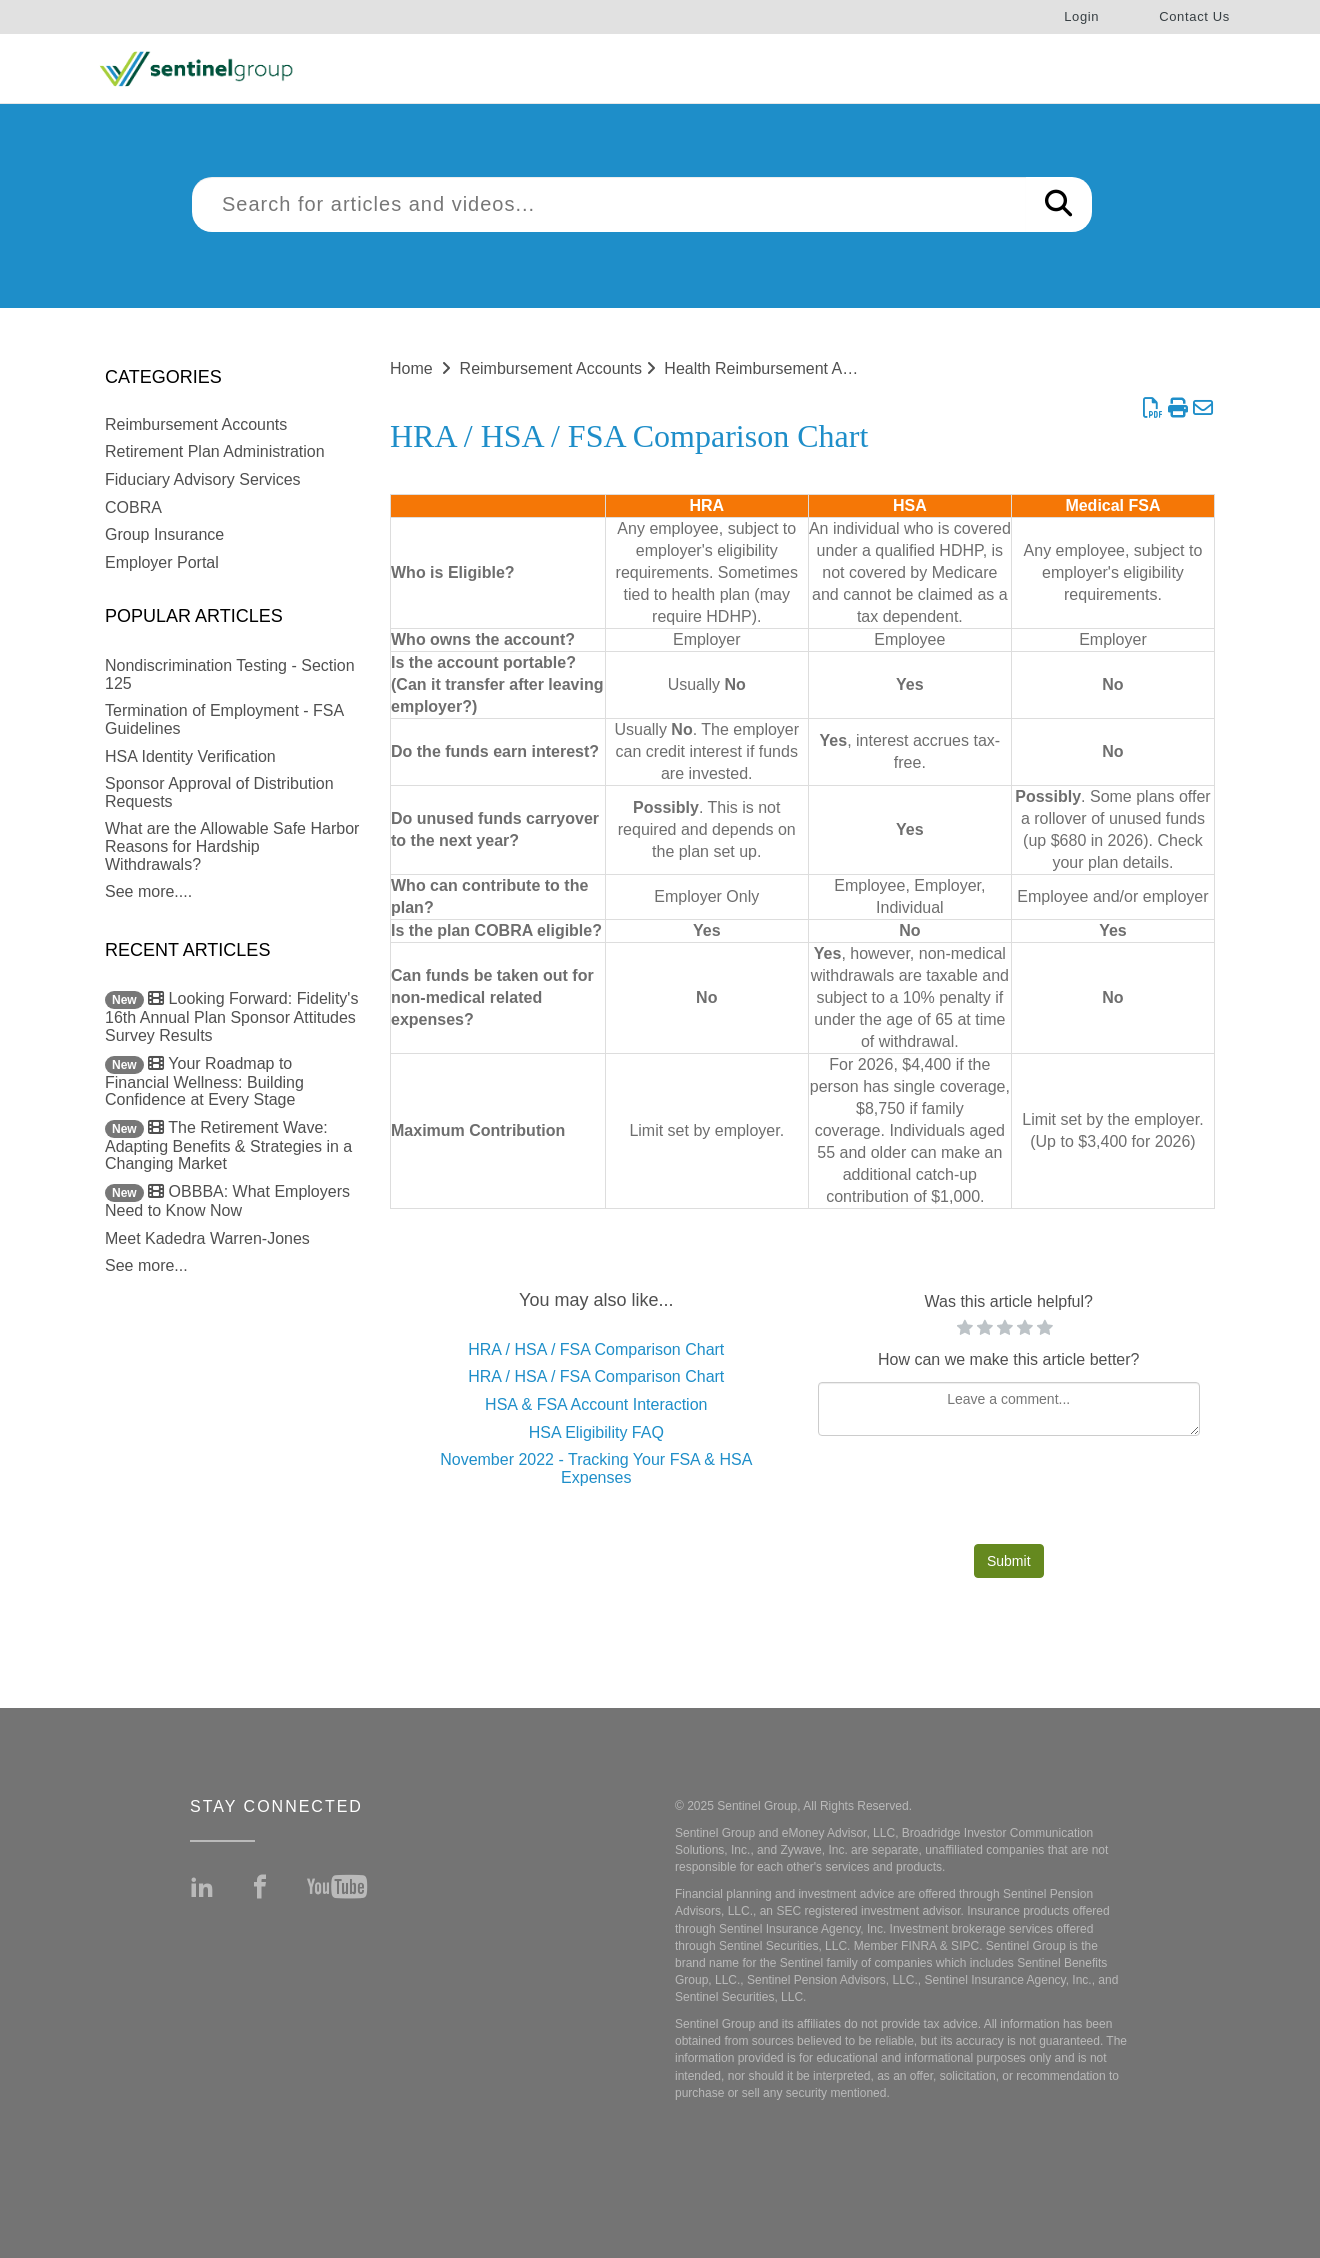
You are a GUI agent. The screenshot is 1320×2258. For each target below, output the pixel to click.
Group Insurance (164, 534)
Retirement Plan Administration (215, 451)
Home (411, 368)
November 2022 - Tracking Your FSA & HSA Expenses (596, 1468)
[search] (609, 204)
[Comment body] (1009, 1409)
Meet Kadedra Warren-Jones (207, 1238)
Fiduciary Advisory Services (203, 479)
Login (1081, 16)
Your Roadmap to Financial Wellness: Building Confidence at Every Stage (204, 1082)
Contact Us (1194, 16)
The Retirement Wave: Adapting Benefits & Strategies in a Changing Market (228, 1146)
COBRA (133, 507)
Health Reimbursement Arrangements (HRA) (822, 368)
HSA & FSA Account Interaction (596, 1404)
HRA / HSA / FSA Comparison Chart (596, 1349)
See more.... (148, 891)
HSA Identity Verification (190, 756)
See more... (146, 1265)
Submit (1009, 1561)
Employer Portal (162, 562)
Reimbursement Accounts (196, 424)
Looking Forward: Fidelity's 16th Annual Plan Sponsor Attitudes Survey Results (231, 1017)
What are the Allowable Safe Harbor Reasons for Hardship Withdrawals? (232, 846)
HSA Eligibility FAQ (596, 1432)
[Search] (1058, 204)
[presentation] (1009, 1495)
